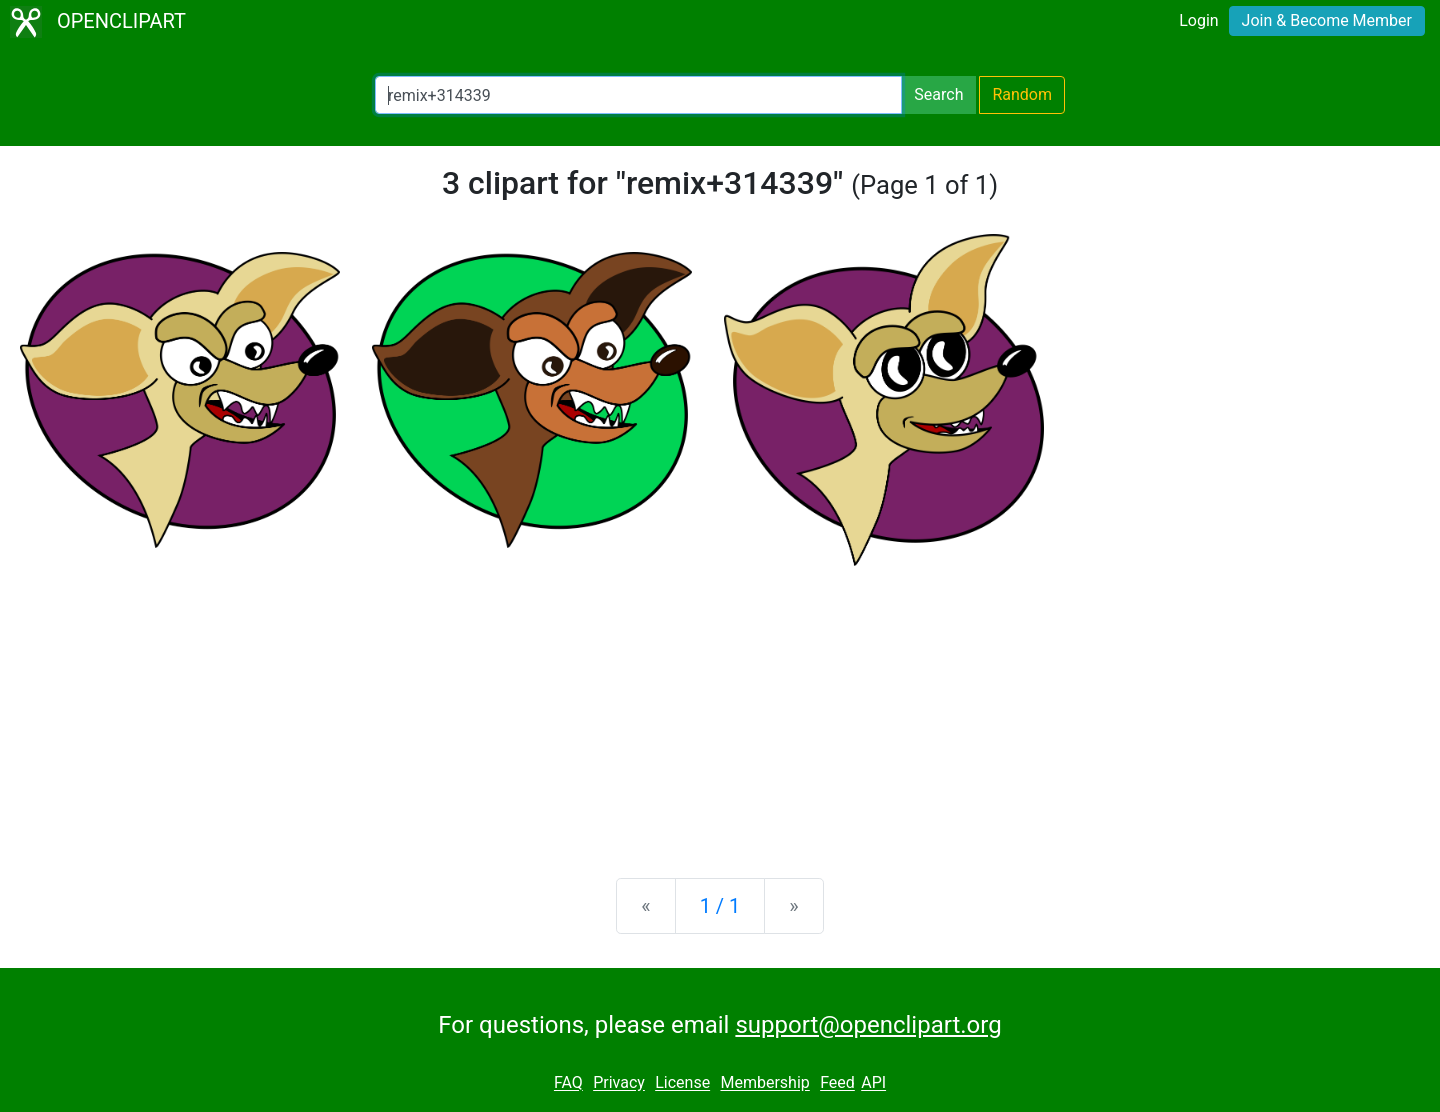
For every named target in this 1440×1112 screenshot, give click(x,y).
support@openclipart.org (868, 1025)
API (873, 1083)
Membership (764, 1083)
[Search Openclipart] (638, 95)
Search (938, 94)
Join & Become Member (1327, 20)
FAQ (568, 1083)
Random (1022, 94)
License (682, 1083)
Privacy (619, 1083)
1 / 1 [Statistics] (720, 906)
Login (1198, 20)
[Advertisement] (720, 706)
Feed (837, 1083)
